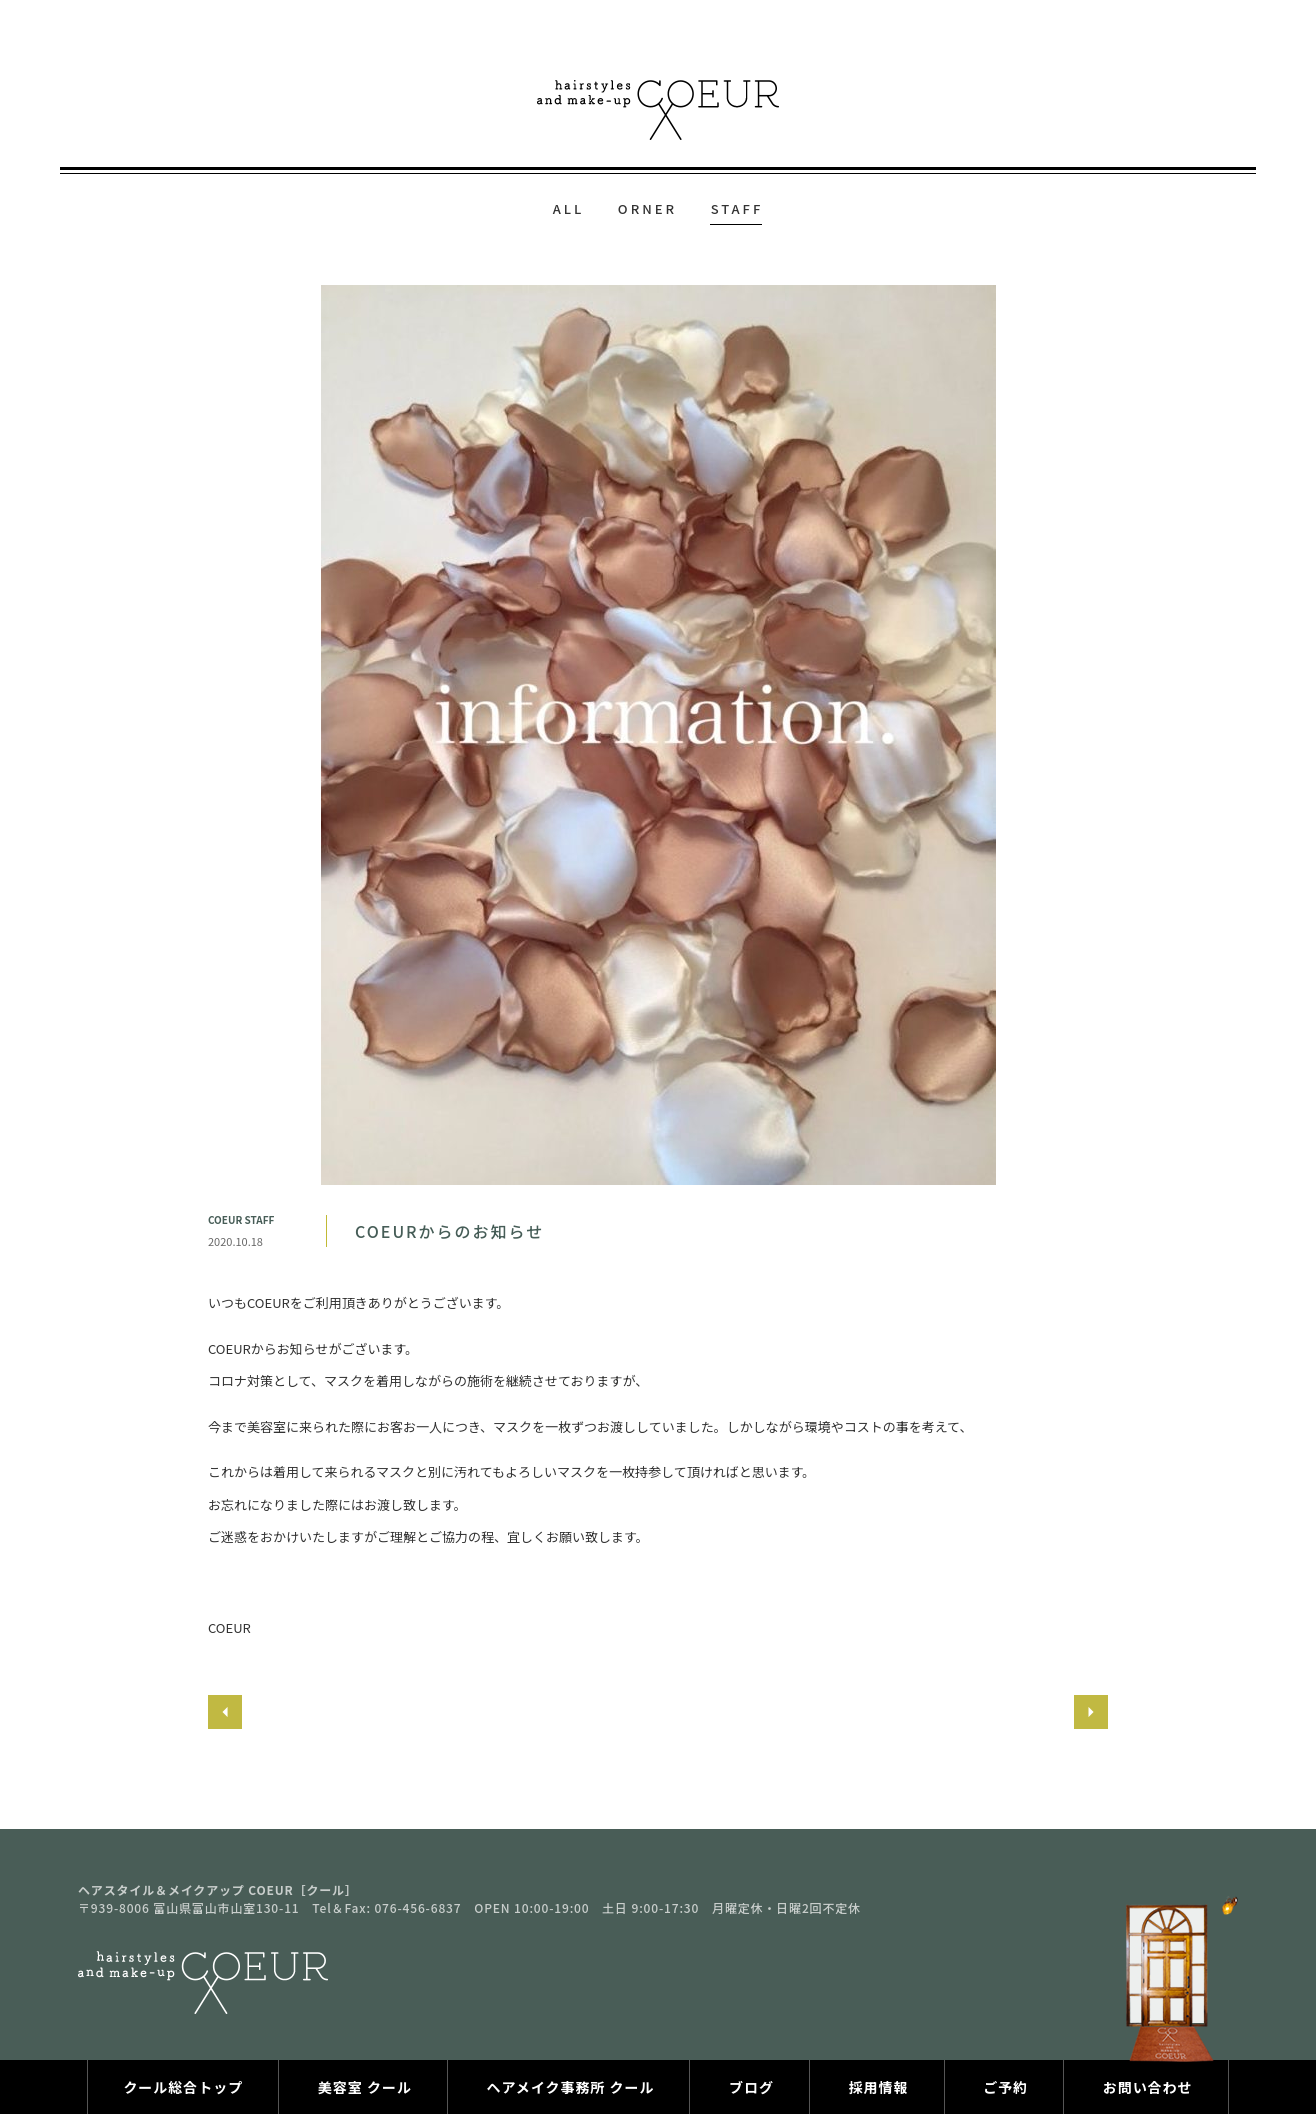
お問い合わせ (1148, 2087)
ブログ (751, 2087)
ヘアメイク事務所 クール (570, 2087)
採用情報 (879, 2087)
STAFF (737, 208)
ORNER (647, 208)
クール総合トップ (183, 2087)
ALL (569, 208)
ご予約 (1005, 2087)
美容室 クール (365, 2087)
